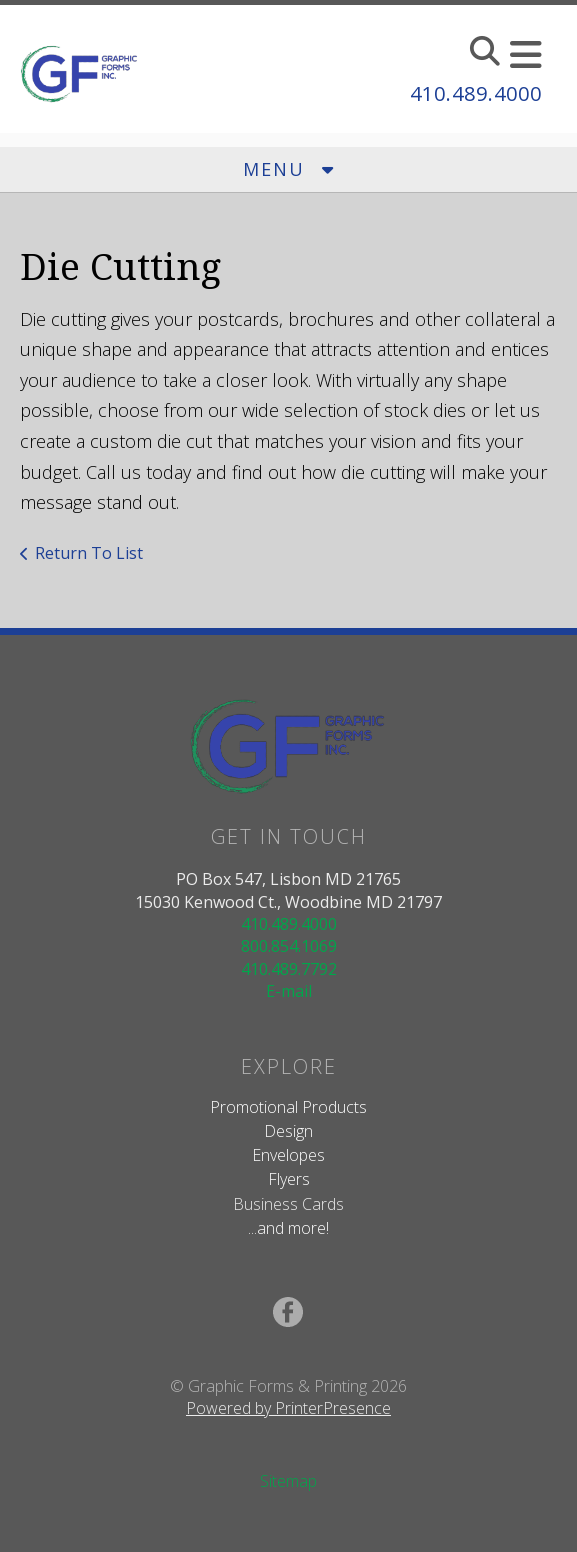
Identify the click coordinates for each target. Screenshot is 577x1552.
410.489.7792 (289, 969)
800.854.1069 (289, 946)
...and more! (288, 1228)
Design (288, 1131)
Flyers (289, 1179)
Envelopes (288, 1155)
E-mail (289, 991)
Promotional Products (288, 1107)
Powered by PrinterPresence (288, 1408)
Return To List (89, 553)
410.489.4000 (476, 93)
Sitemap (288, 1481)
